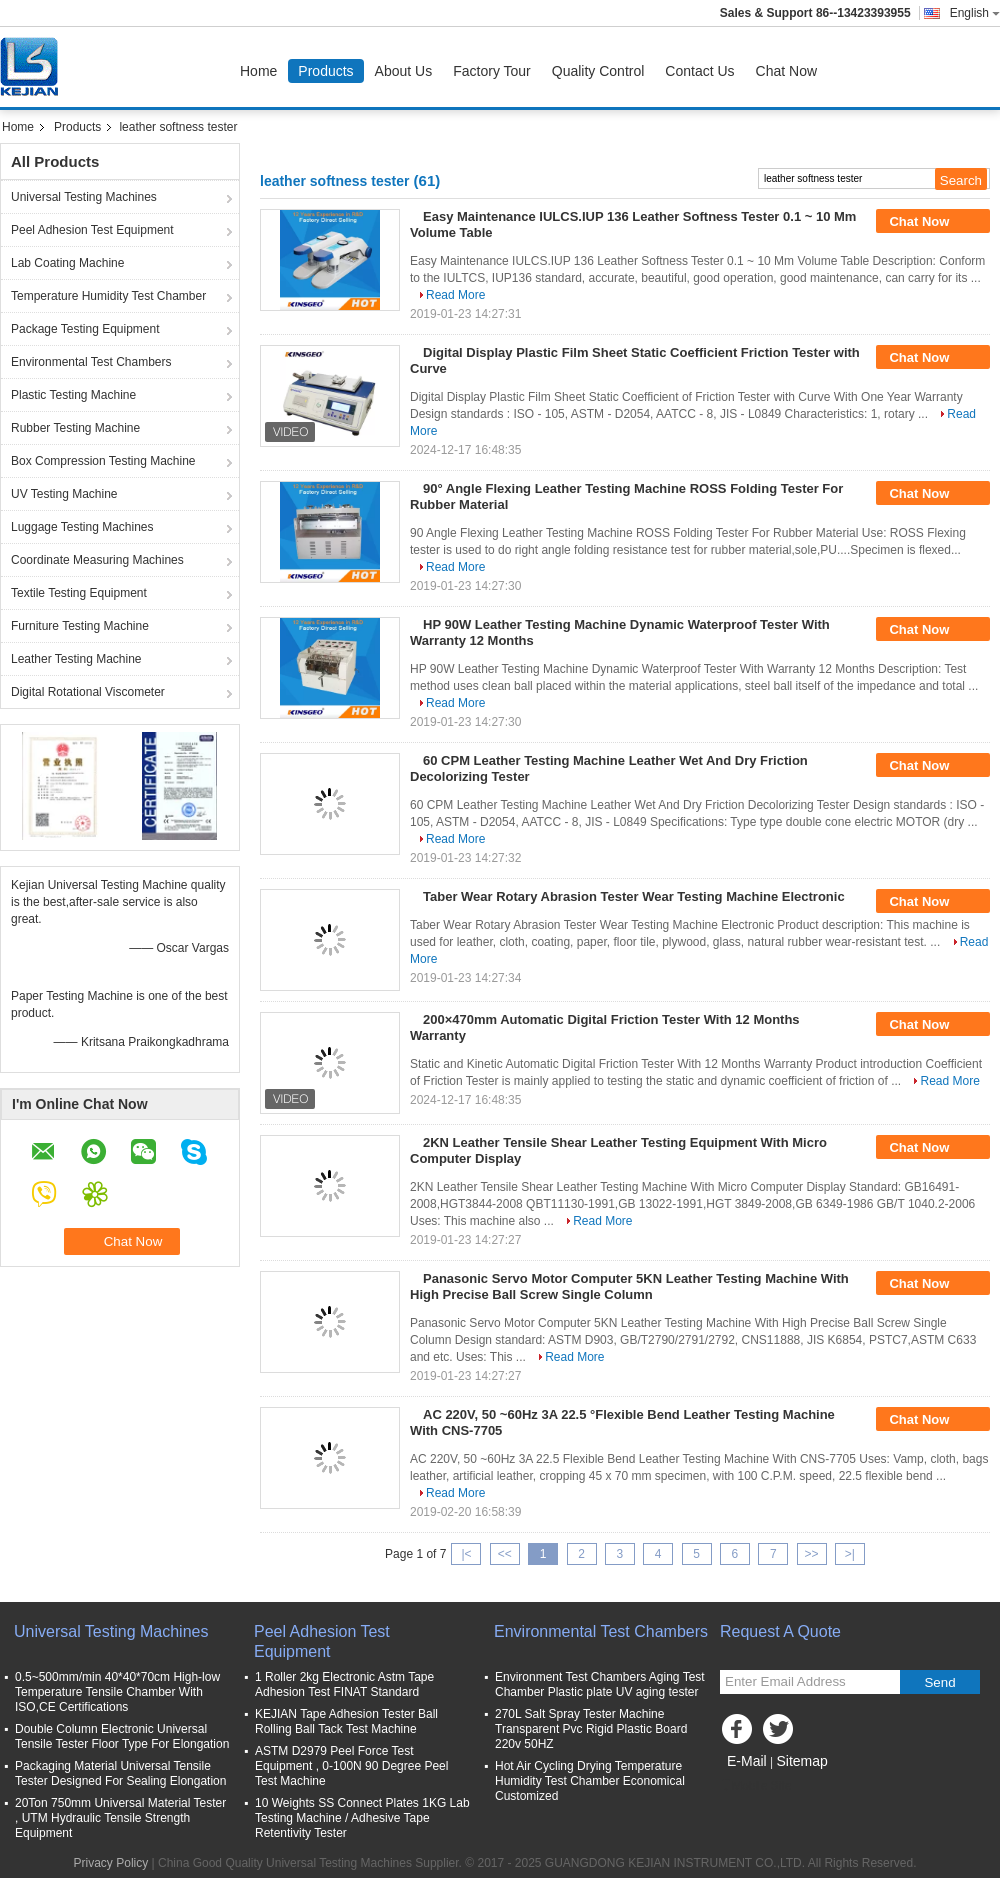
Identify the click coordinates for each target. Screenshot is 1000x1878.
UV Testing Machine (64, 494)
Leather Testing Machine (76, 659)
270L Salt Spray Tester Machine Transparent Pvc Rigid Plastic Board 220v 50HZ (591, 1729)
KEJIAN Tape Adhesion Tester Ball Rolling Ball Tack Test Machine (346, 1721)
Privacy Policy (111, 1863)
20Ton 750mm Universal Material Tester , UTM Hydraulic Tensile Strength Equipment (120, 1818)
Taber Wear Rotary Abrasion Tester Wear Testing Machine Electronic (634, 896)
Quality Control (598, 71)
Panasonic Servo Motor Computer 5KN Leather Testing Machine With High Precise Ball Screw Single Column (629, 1286)
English (975, 13)
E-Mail (747, 1761)
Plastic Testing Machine (73, 395)
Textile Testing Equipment (79, 593)
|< (466, 1554)
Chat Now (786, 71)
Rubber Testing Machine (75, 428)
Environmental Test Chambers (91, 362)
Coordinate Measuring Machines (97, 560)
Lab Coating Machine (67, 263)
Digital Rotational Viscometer (88, 692)
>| (850, 1554)
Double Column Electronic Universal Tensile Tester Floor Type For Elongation (122, 1736)
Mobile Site (755, 1786)
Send (939, 1682)
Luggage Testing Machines (82, 527)
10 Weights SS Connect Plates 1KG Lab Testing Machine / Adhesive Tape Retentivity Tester (362, 1818)
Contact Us (699, 71)
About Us (404, 71)
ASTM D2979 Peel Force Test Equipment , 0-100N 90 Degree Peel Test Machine (351, 1766)
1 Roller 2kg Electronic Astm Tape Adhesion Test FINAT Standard (344, 1684)
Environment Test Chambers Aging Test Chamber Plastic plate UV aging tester (600, 1684)
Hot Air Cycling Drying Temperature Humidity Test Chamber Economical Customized (590, 1781)
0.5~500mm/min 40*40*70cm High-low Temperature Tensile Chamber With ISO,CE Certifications (117, 1692)
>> (812, 1554)
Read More (455, 295)
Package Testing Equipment (85, 329)
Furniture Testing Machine (80, 626)
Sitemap (801, 1761)
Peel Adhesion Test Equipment (92, 230)
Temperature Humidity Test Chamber (108, 296)
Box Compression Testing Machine (103, 461)
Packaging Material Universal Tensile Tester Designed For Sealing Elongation (120, 1773)
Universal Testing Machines (84, 197)
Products (325, 71)
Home (258, 71)
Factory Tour (492, 71)
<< (505, 1554)
